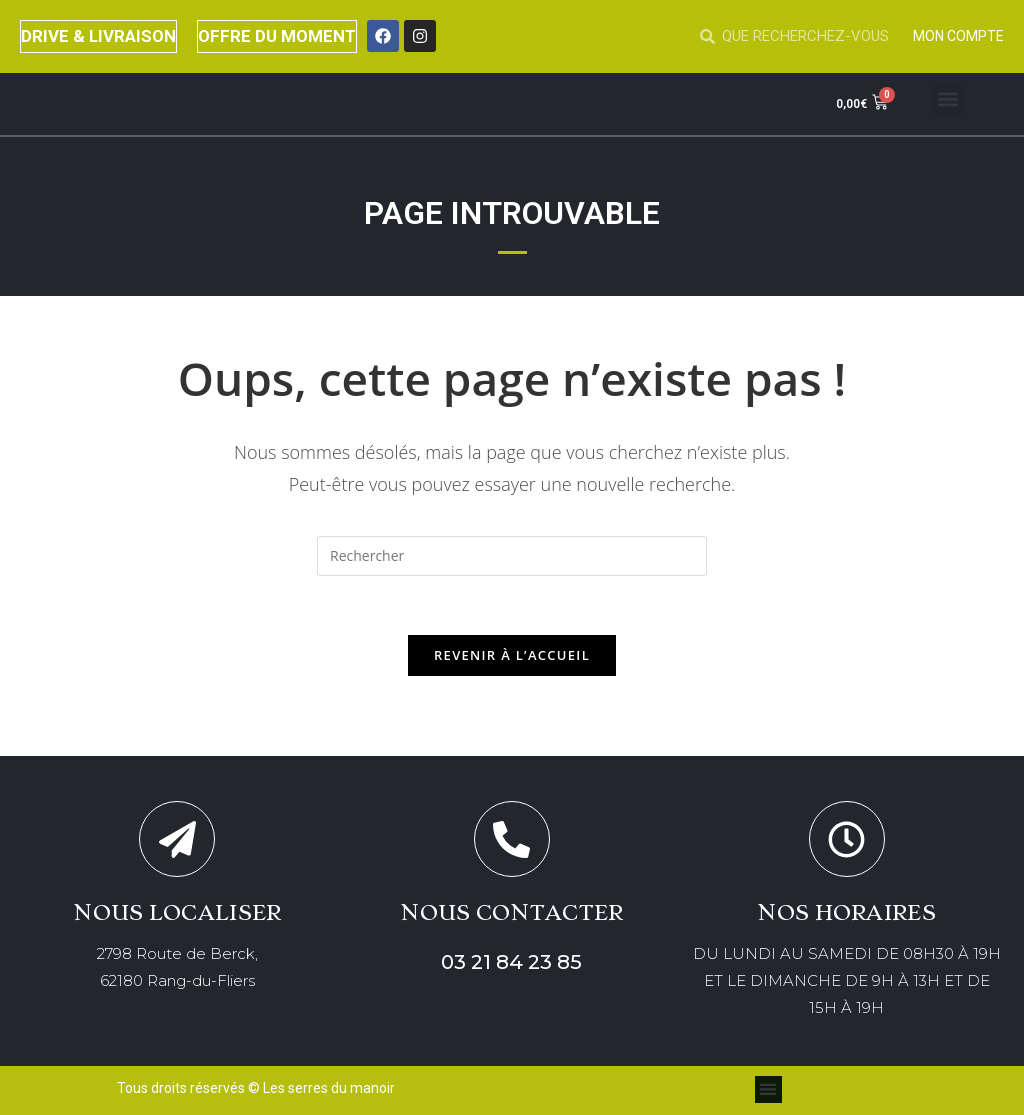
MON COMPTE (958, 36)
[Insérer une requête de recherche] (512, 556)
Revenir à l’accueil (512, 656)
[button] (948, 99)
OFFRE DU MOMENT (278, 36)
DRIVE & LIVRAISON (99, 36)
